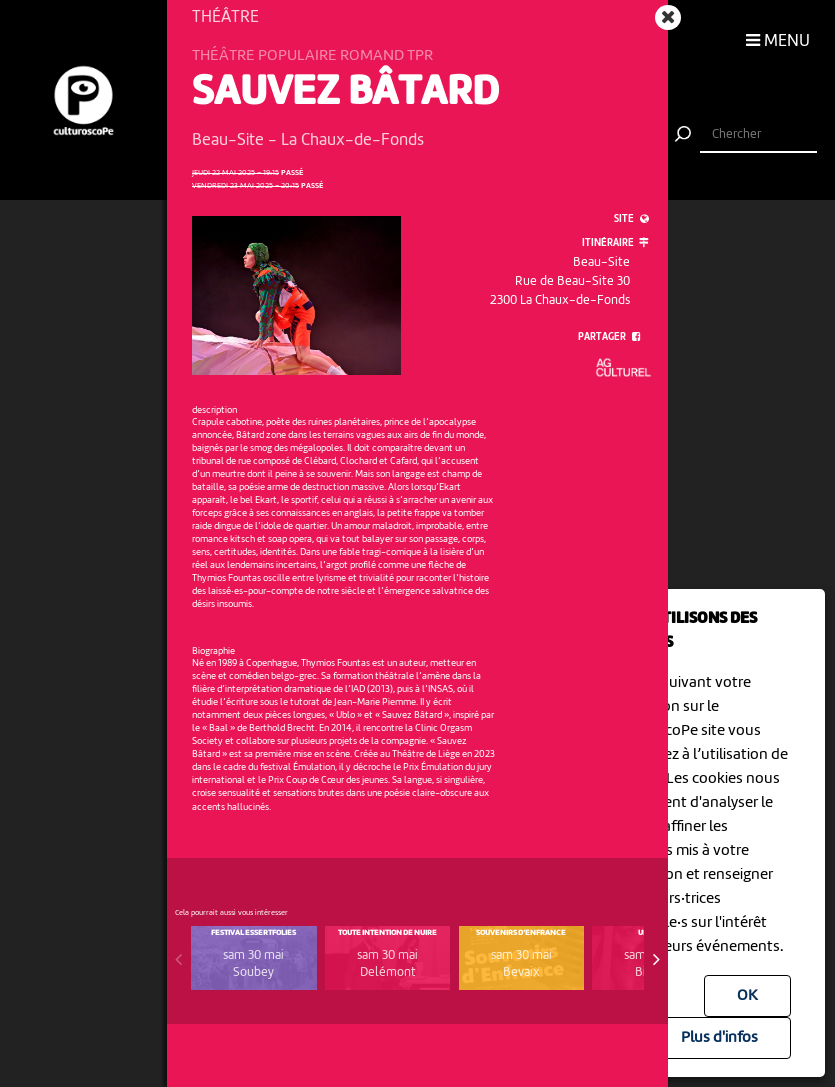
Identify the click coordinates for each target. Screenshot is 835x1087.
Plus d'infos (719, 1038)
